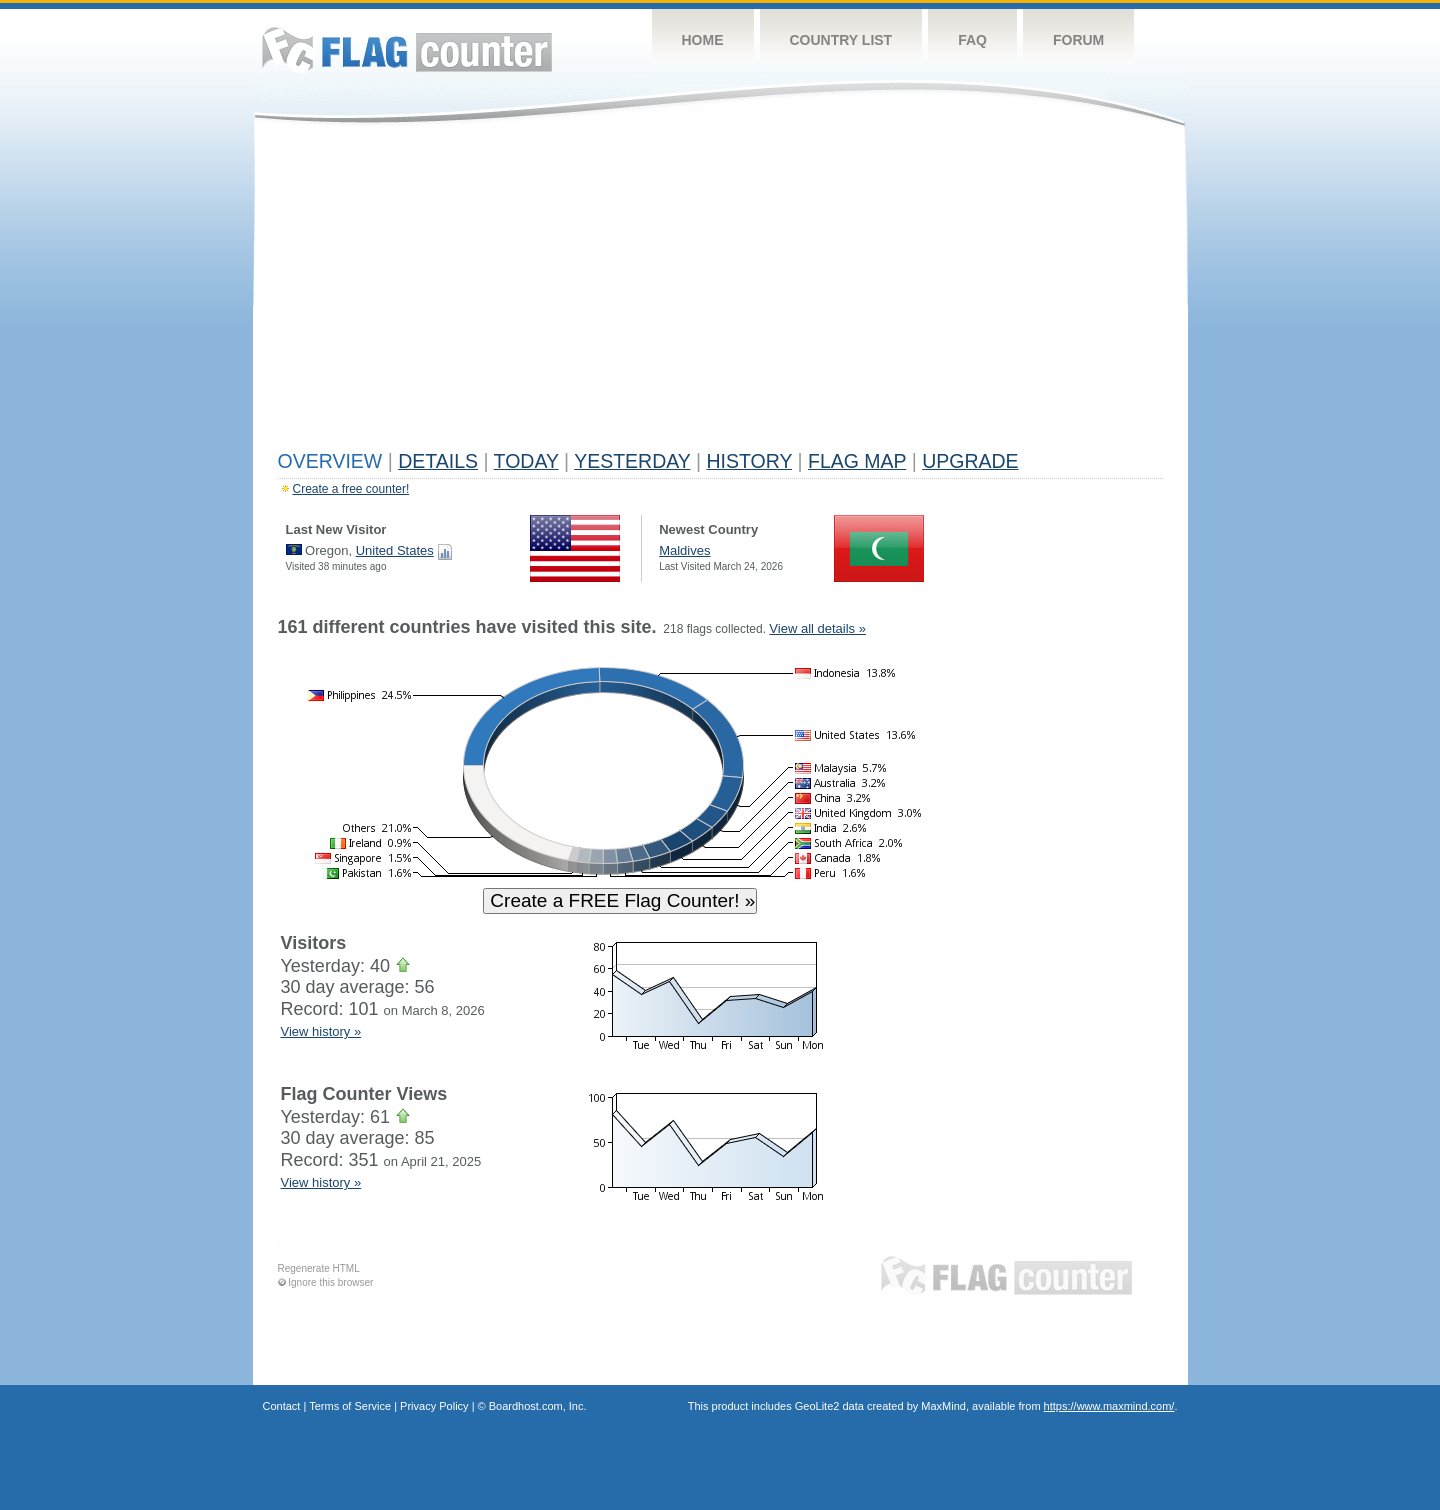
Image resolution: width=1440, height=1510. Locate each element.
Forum (1078, 40)
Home (703, 40)
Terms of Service (350, 1406)
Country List (841, 40)
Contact (282, 1406)
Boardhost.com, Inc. (538, 1406)
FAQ (972, 40)
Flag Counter (407, 49)
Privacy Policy (434, 1406)
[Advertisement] (720, 292)
